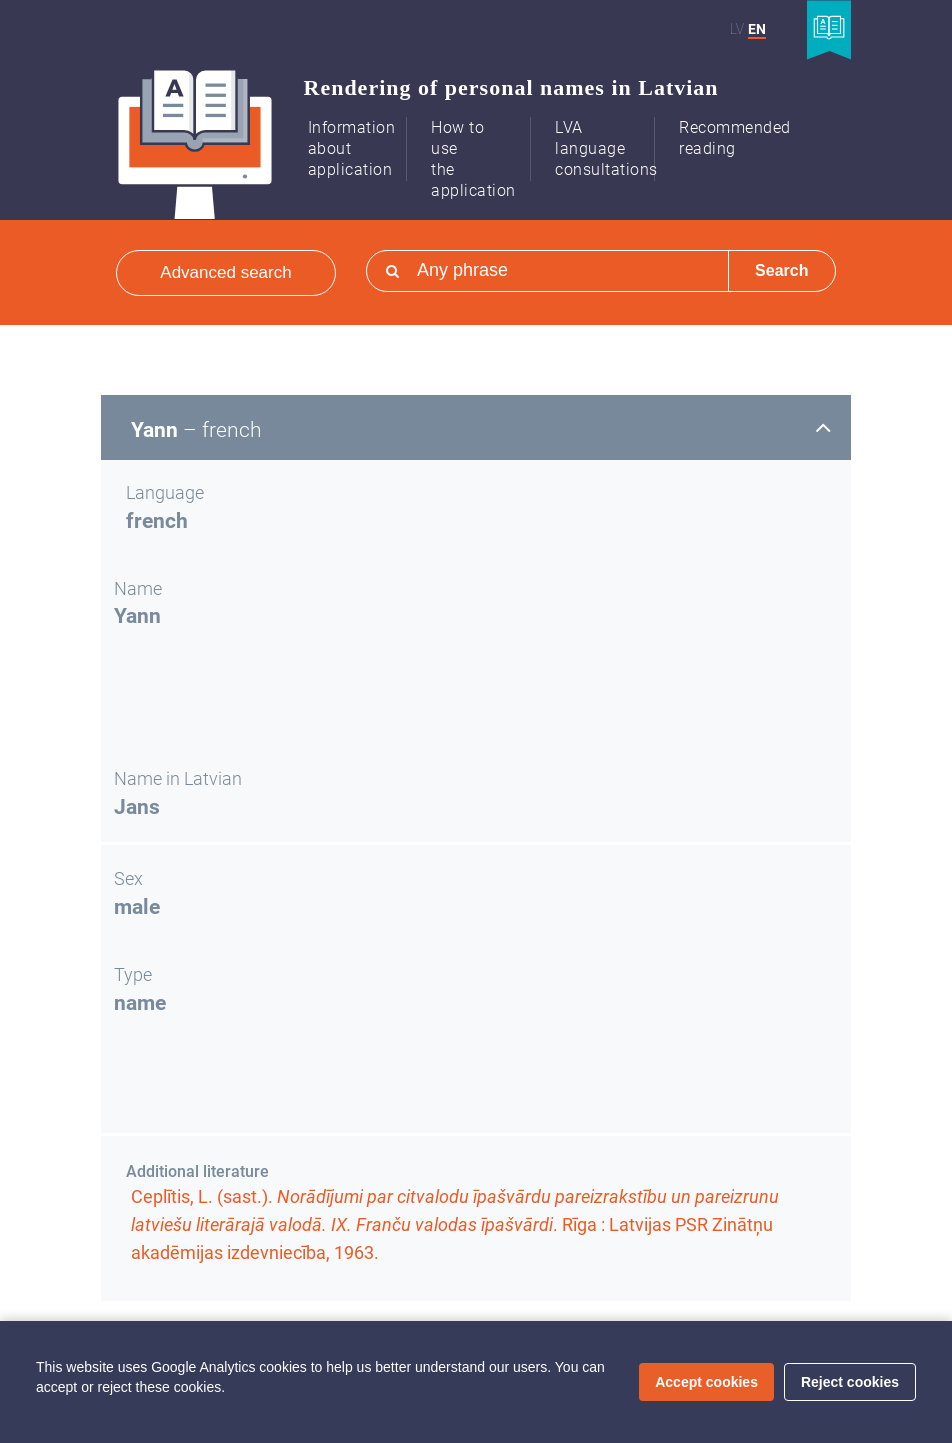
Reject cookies (850, 1382)
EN (757, 29)
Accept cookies (706, 1382)
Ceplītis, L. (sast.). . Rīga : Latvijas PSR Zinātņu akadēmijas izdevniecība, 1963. (455, 1224)
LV (737, 29)
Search (781, 270)
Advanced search (225, 272)
